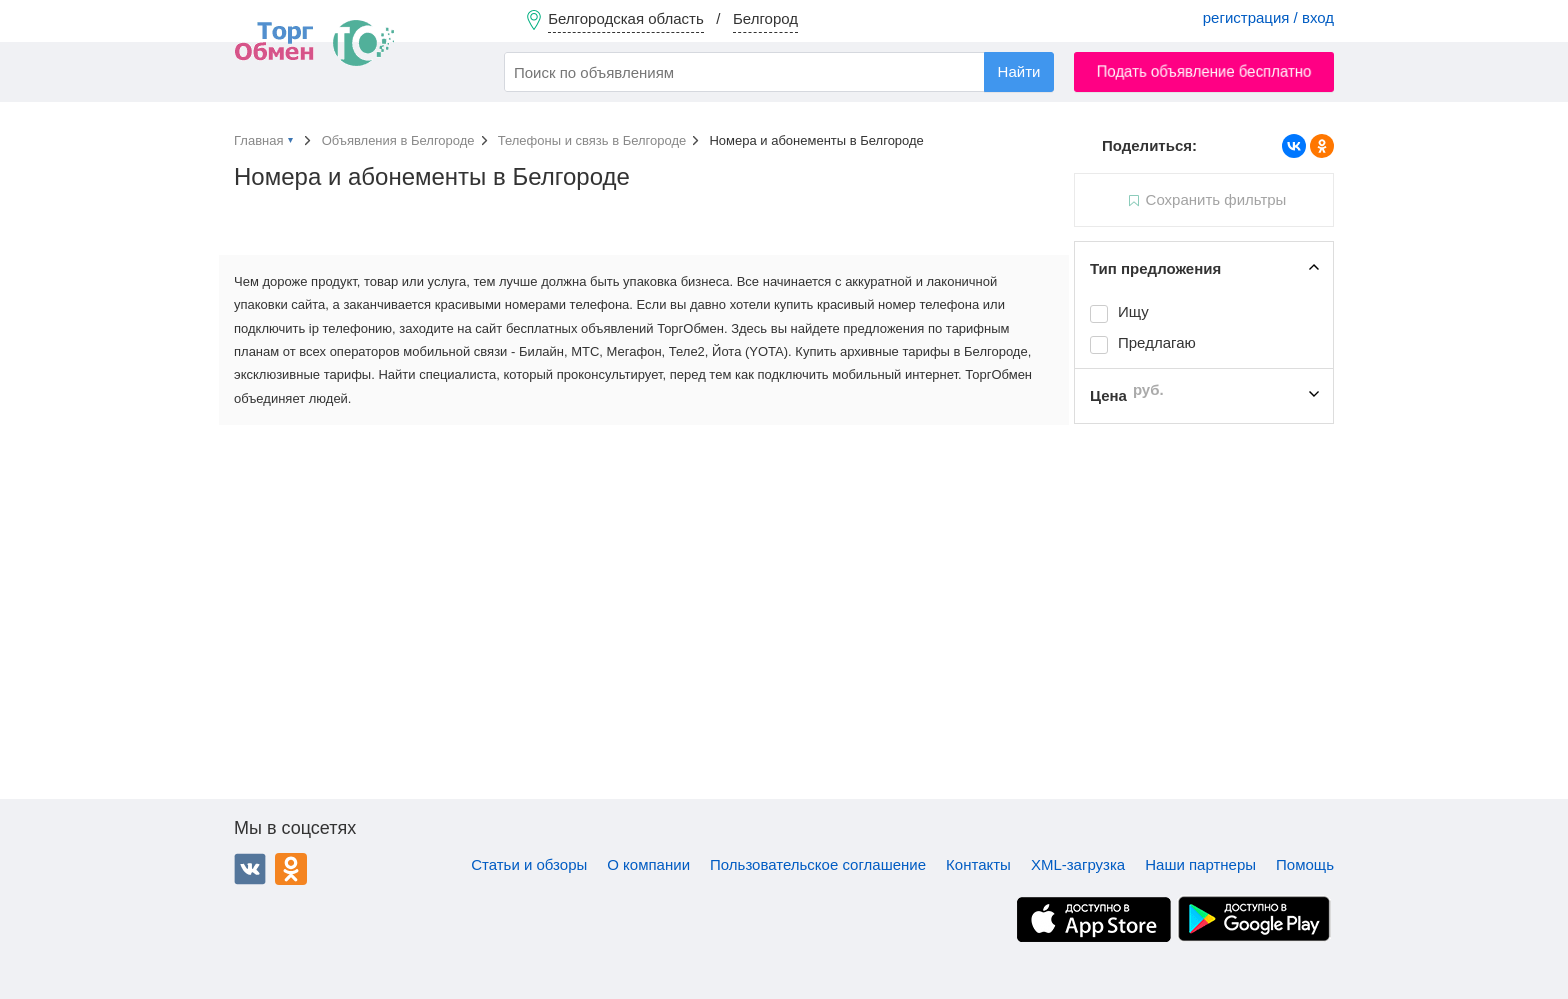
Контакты (978, 864)
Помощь (1305, 864)
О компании (648, 864)
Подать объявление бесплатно (1204, 71)
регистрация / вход (1268, 17)
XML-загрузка (1078, 864)
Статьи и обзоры (529, 864)
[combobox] (779, 72)
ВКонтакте (250, 869)
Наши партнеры (1200, 864)
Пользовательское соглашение (818, 864)
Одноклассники (291, 869)
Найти (1019, 71)
